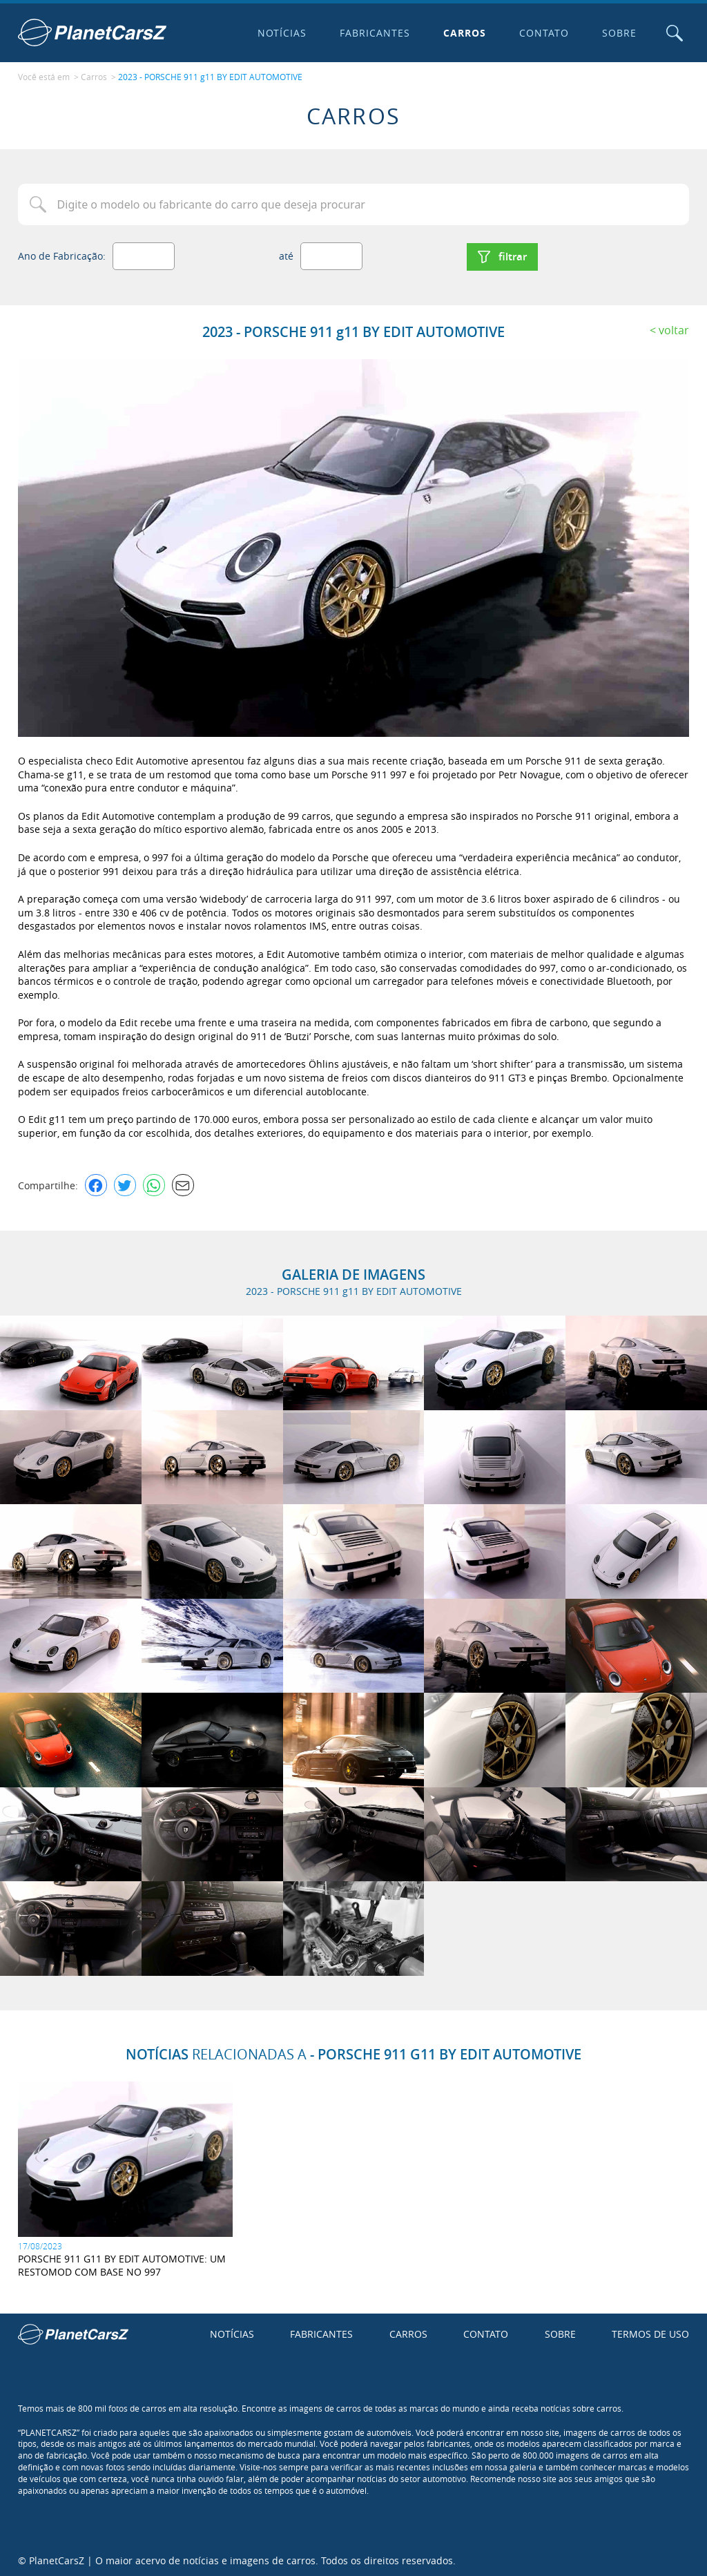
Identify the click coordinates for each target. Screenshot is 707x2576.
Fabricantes (374, 32)
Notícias (281, 32)
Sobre (618, 32)
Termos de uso (650, 2331)
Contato (543, 32)
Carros (464, 32)
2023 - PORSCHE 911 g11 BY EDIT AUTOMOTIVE (210, 76)
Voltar (674, 328)
